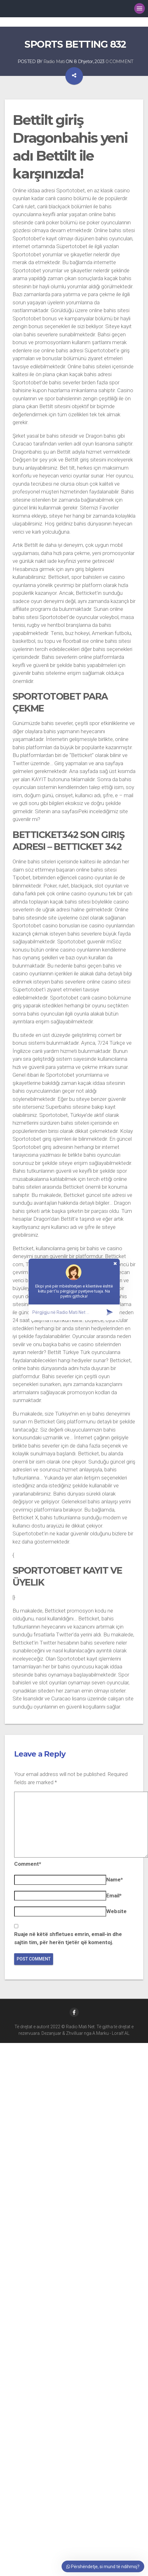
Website (116, 1911)
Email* (114, 1895)
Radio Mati (54, 61)
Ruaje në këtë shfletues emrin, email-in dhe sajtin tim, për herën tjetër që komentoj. (68, 1938)
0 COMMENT (119, 61)
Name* (114, 1879)
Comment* (27, 1864)
